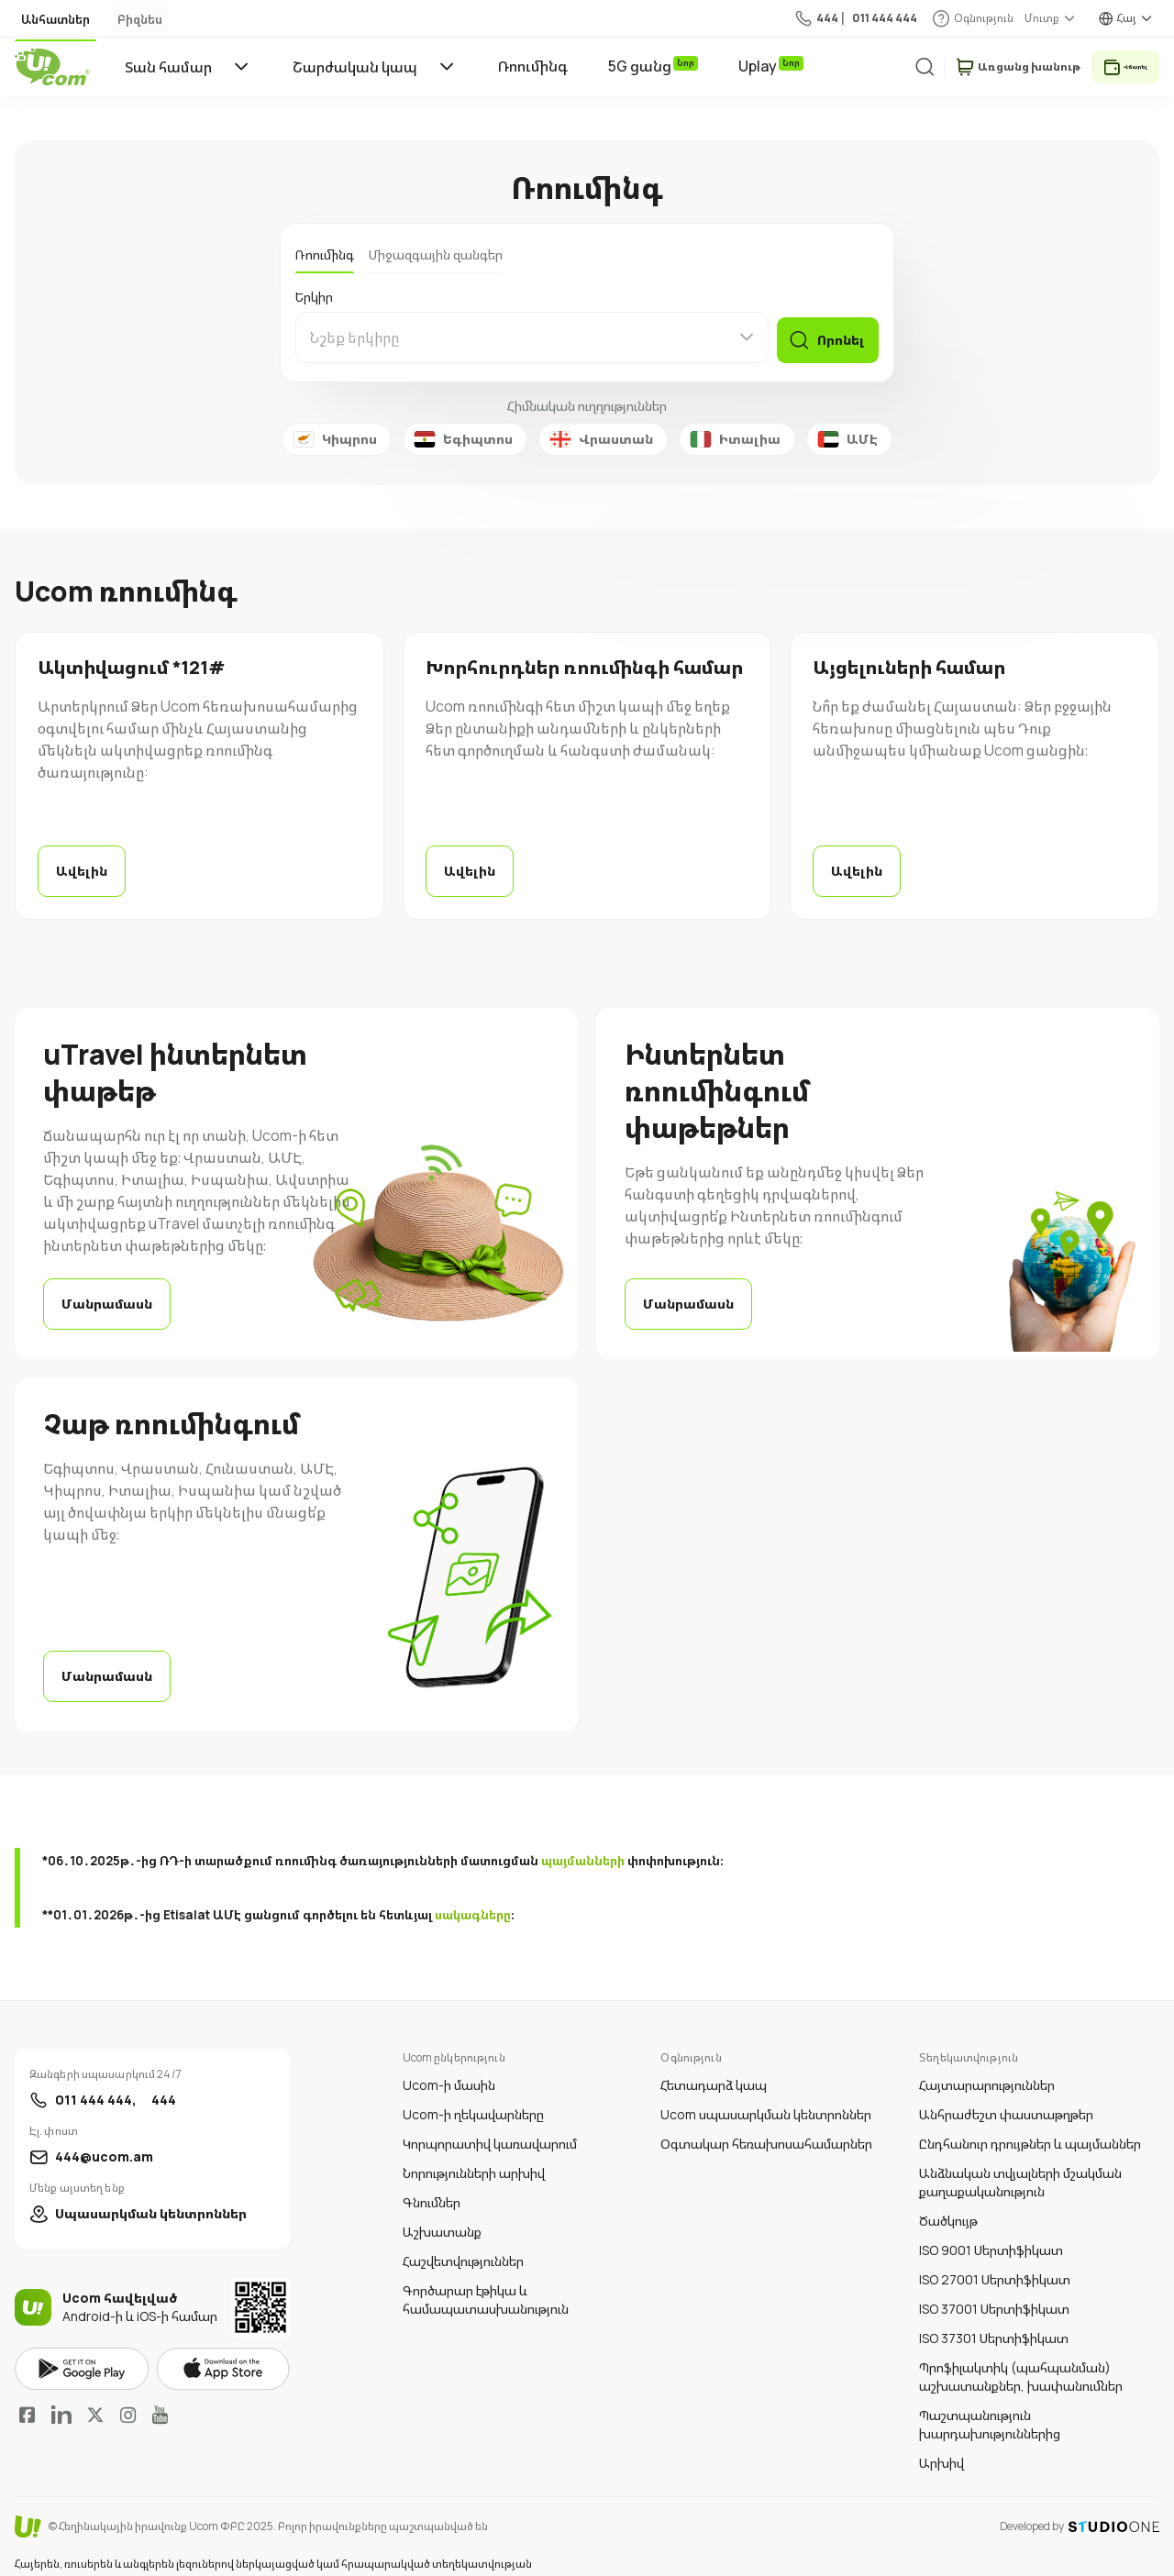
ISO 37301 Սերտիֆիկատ (994, 2310)
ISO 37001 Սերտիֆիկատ (994, 2281)
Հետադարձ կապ (713, 2057)
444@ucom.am (104, 2129)
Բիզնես (111, 19)
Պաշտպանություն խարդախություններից (989, 2397)
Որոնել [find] (837, 337)
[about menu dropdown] (1051, 18)
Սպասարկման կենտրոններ (151, 2186)
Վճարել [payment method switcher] (1123, 66)
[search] (900, 66)
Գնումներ (431, 2175)
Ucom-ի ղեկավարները (473, 2086)
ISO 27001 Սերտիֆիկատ (994, 2252)
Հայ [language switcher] (1126, 18)
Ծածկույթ (948, 2193)
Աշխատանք (442, 2204)
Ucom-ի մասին (449, 2057)
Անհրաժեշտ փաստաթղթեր (1006, 2086)
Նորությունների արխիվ (474, 2145)
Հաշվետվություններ (463, 2233)
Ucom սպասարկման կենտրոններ (765, 2086)
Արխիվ (941, 2435)
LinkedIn (61, 2387)
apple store (223, 2341)
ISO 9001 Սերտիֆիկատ (991, 2222)
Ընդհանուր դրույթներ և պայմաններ (1030, 2116)
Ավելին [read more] (81, 870)
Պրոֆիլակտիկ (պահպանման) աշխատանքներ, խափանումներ (1021, 2349)
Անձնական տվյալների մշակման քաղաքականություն (1020, 2154)
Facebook (27, 2387)
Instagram (128, 2387)
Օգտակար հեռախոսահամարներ (766, 2116)
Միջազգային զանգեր (436, 254)
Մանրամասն (100, 1297)
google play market (82, 2341)
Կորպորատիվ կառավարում (490, 2116)
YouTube (160, 2387)
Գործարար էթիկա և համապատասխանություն (486, 2272)
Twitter (95, 2387)
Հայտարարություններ (987, 2057)
